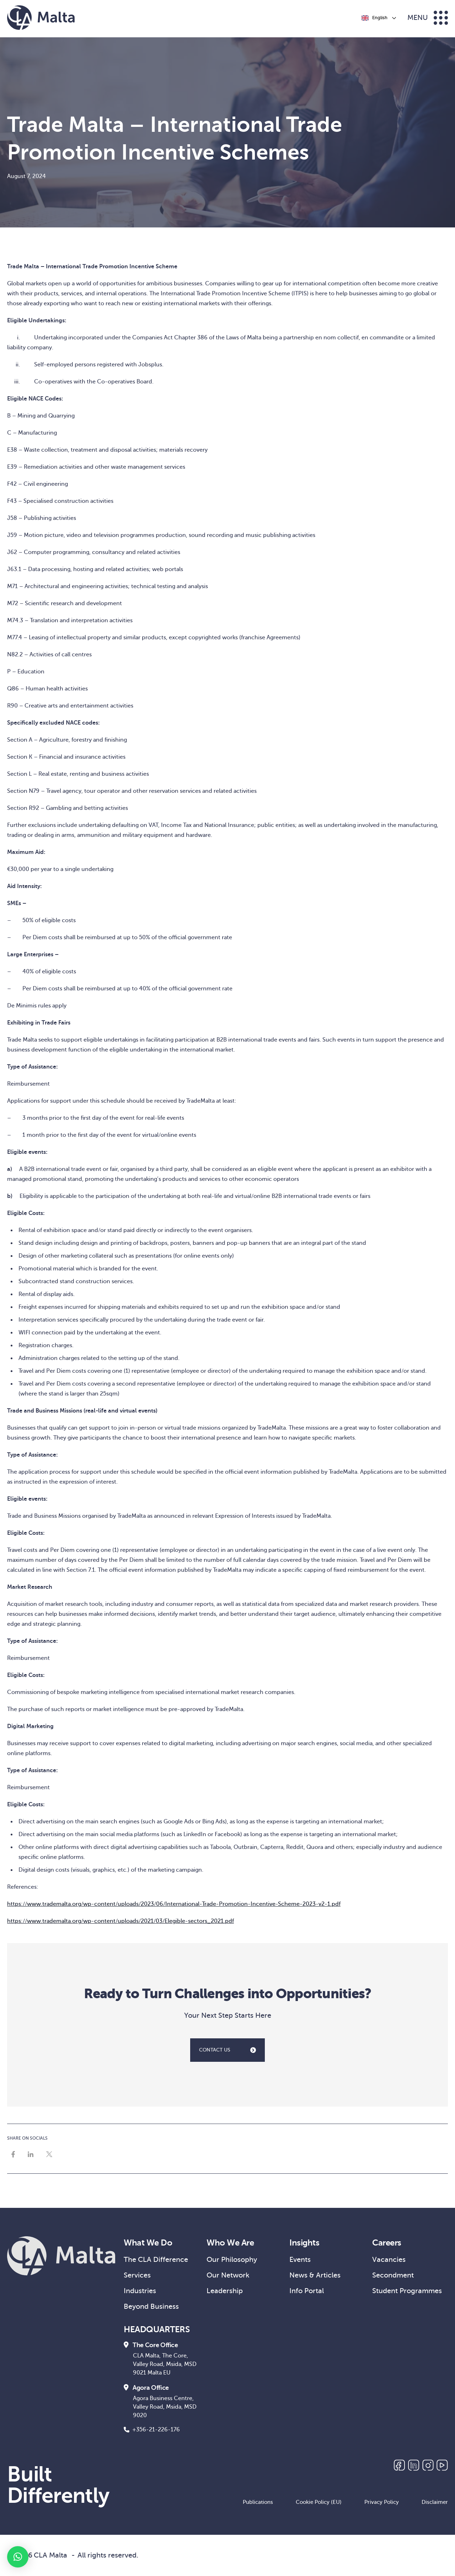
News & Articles (315, 2275)
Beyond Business (151, 2306)
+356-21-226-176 (152, 2429)
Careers (386, 2243)
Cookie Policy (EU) (319, 2502)
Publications (258, 2502)
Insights (304, 2243)
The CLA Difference (156, 2259)
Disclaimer (435, 2502)
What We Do (148, 2243)
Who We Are (230, 2243)
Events (300, 2259)
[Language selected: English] (378, 17)
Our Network (228, 2275)
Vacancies (389, 2259)
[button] (17, 2556)
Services (137, 2275)
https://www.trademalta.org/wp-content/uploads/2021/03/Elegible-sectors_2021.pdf (120, 1921)
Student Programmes (407, 2291)
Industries (140, 2291)
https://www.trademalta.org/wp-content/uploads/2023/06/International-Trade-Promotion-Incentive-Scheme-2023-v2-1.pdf (174, 1904)
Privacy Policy (381, 2502)
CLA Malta (50, 2555)
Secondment (393, 2275)
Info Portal (306, 2291)
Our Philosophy (232, 2259)
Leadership (225, 2291)
